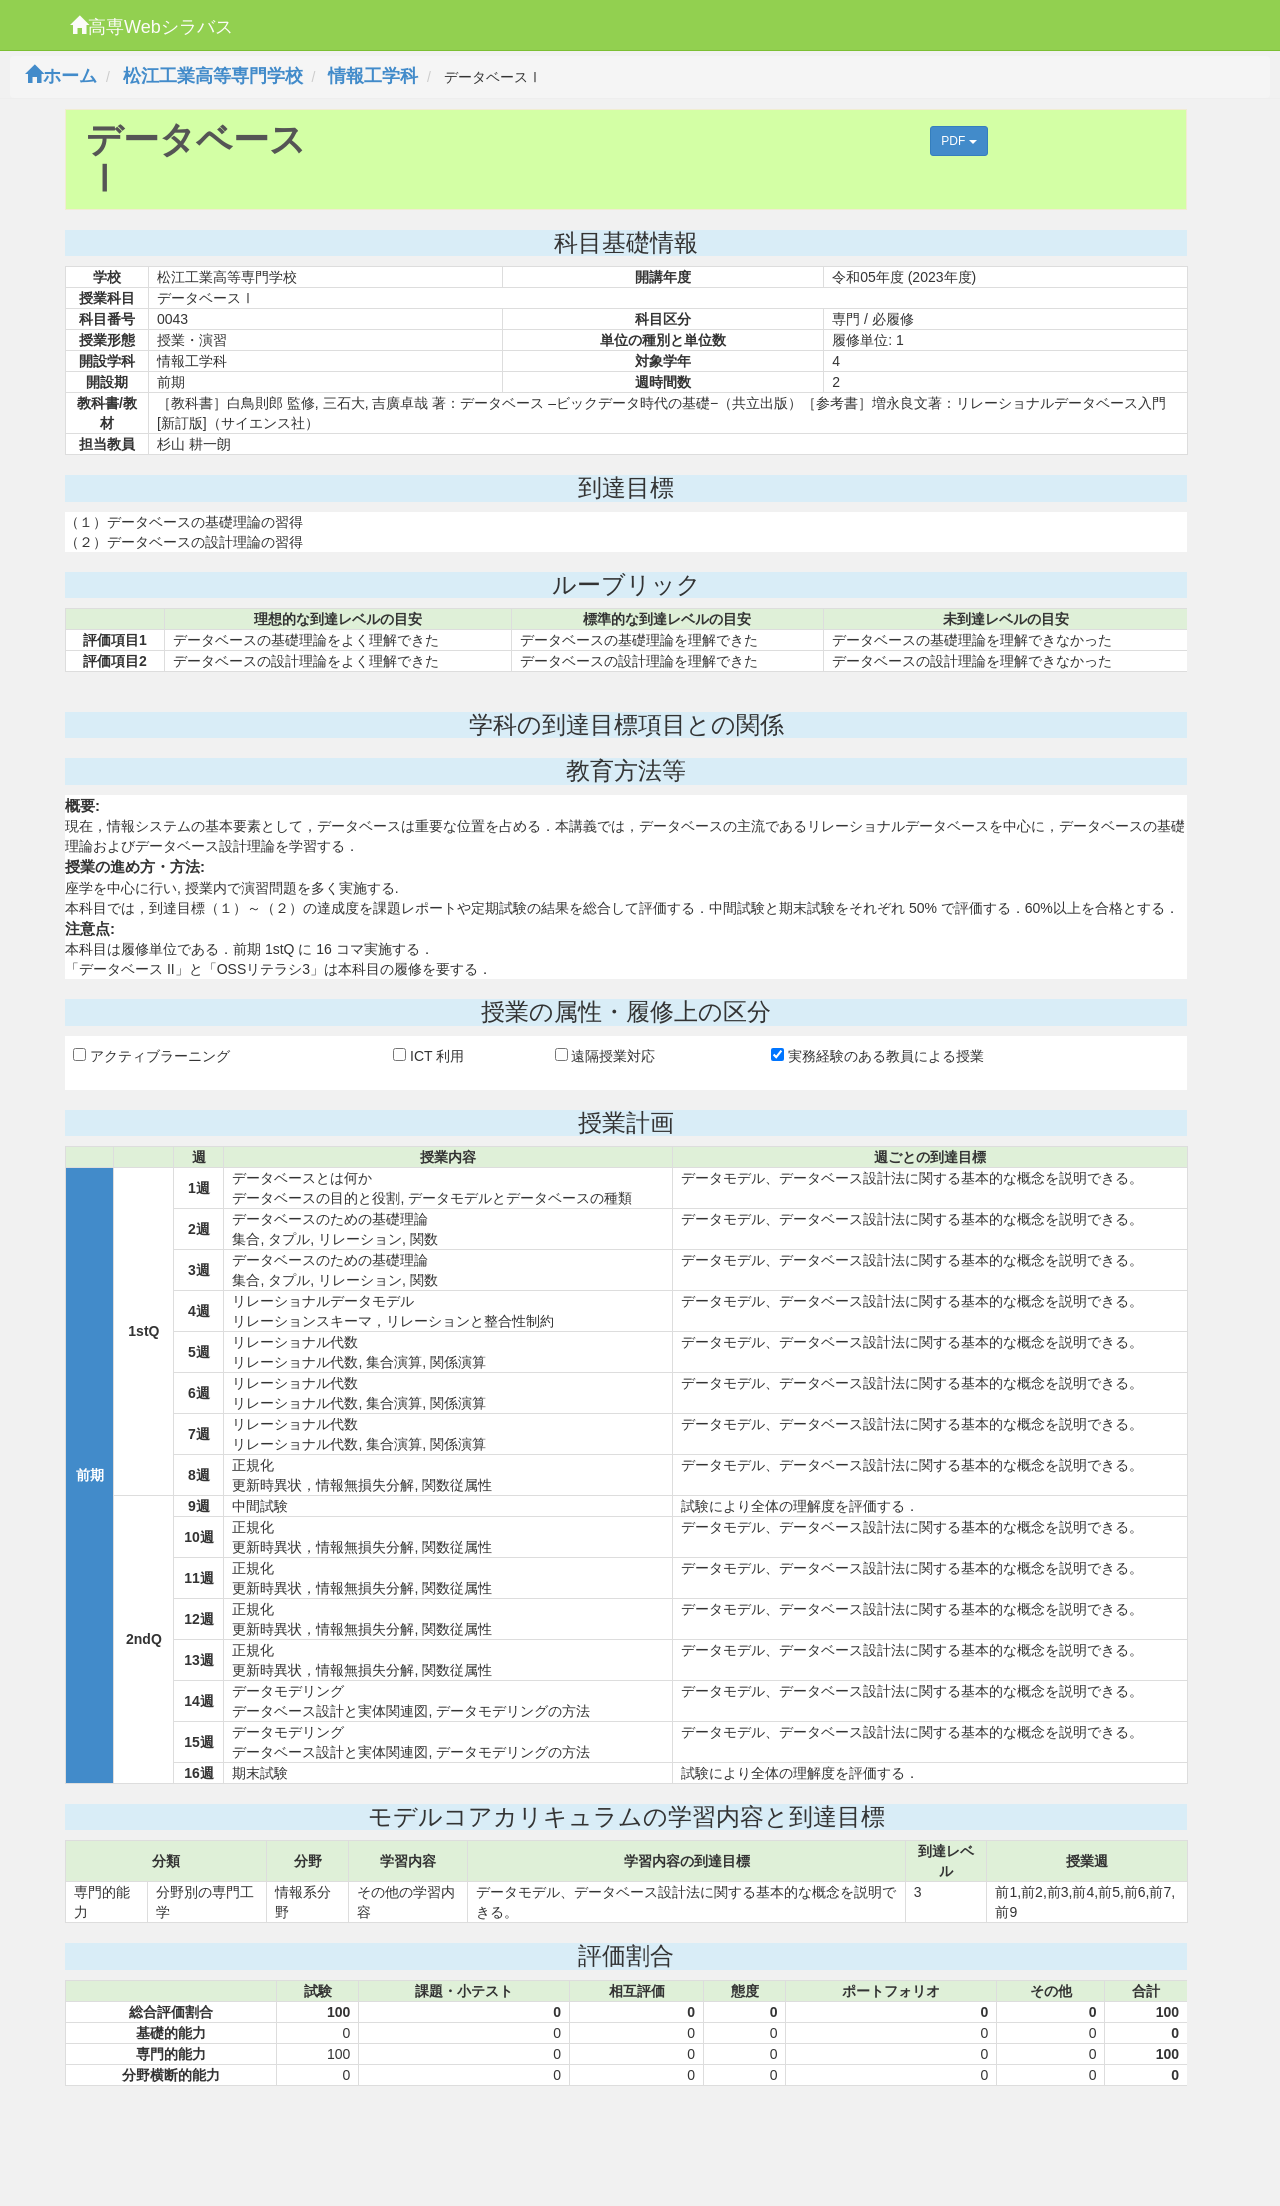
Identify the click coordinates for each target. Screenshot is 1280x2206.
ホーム (61, 76)
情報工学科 (373, 76)
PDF (958, 141)
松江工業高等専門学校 (213, 76)
